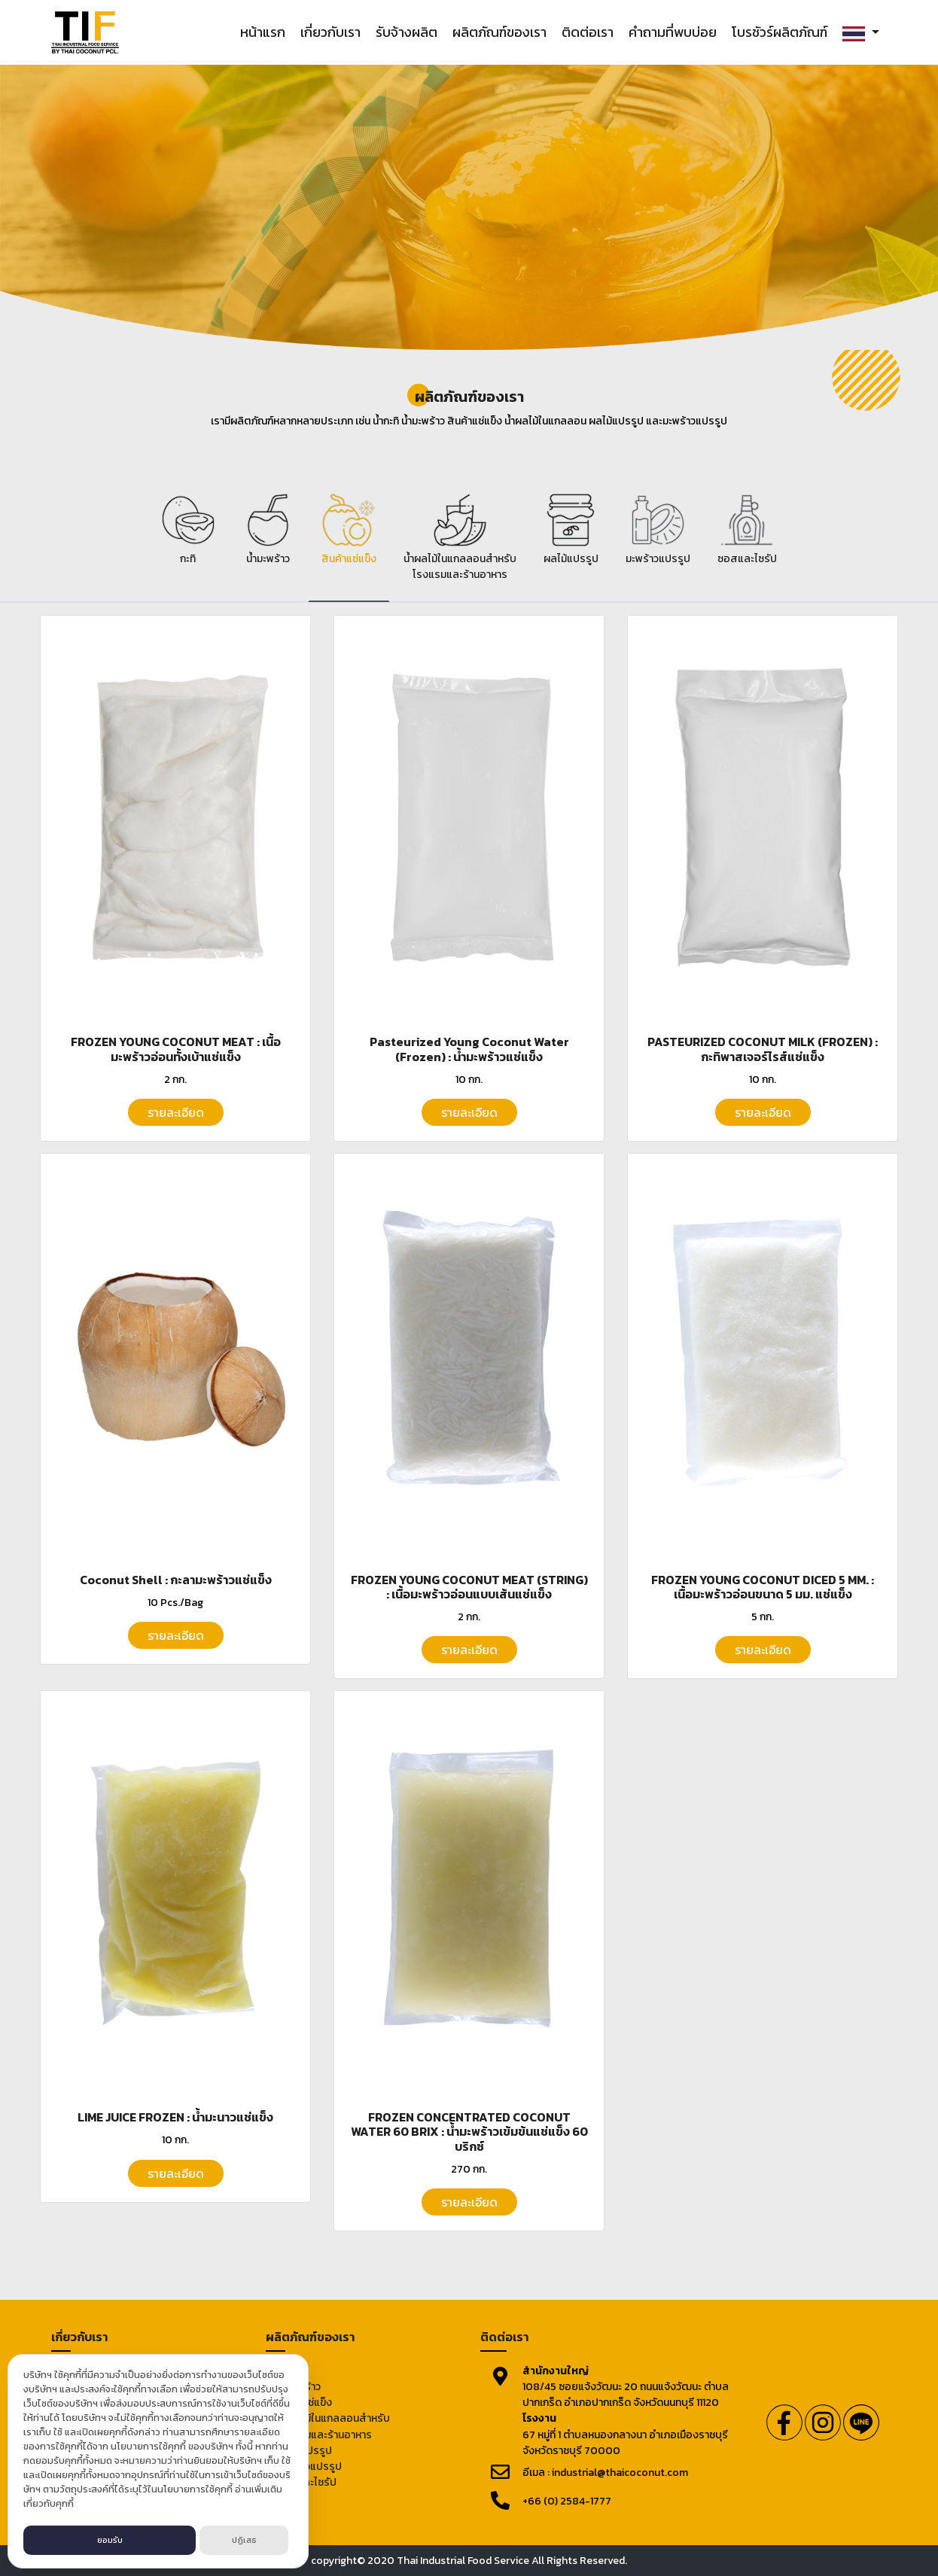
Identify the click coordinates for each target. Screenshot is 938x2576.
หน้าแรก (262, 32)
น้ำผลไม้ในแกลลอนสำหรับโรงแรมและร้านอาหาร (333, 2426)
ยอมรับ (110, 2540)
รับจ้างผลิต (406, 32)
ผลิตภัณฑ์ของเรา (499, 32)
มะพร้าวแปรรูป (309, 2466)
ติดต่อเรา (588, 32)
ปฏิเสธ (244, 2540)
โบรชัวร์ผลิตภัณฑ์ (779, 32)
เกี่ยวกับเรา (330, 32)
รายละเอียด (176, 1112)
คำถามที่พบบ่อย (673, 32)
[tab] (188, 544)
